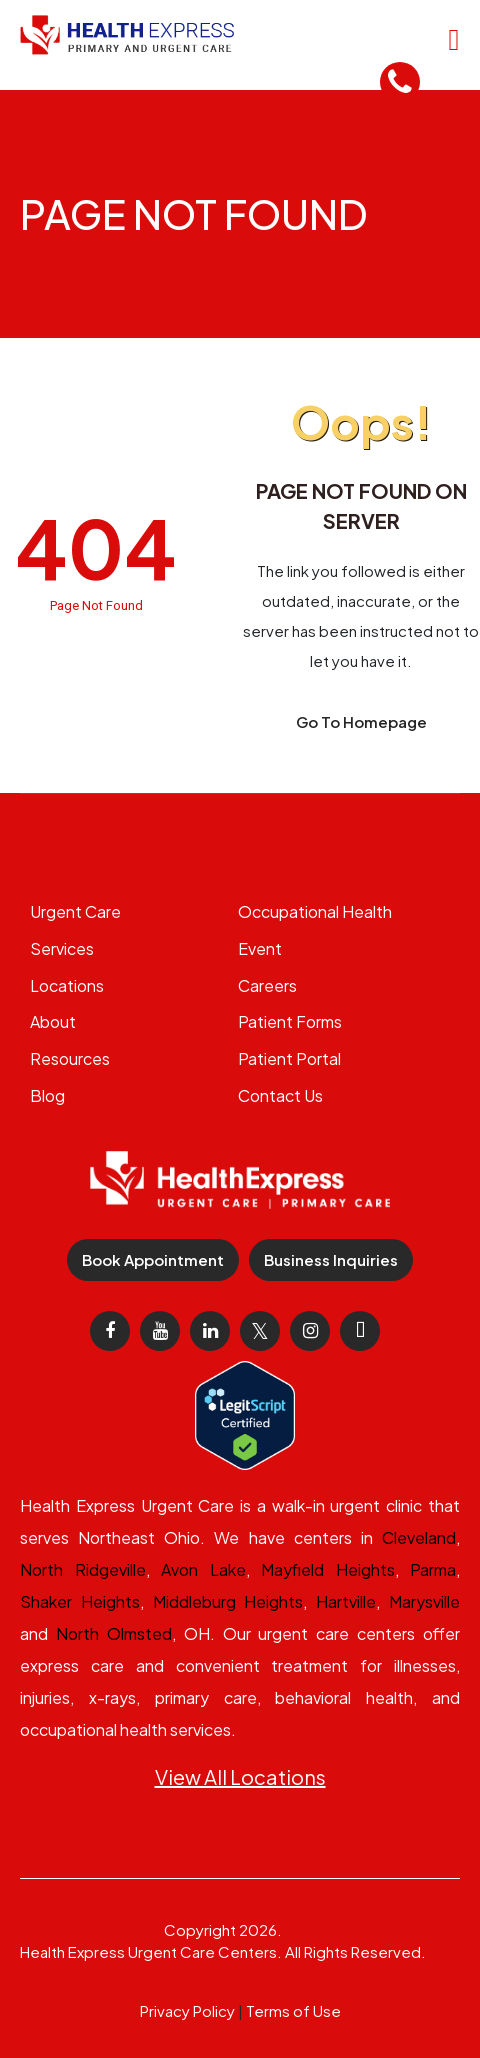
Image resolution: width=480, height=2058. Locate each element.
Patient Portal (289, 1058)
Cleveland (419, 1537)
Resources (70, 1058)
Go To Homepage (361, 721)
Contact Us (280, 1095)
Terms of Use (293, 2010)
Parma (433, 1569)
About (53, 1021)
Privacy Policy (187, 2010)
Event (260, 948)
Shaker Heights (80, 1601)
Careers (267, 985)
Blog (47, 1095)
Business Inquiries (331, 1259)
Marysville (424, 1601)
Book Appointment (153, 1259)
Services (62, 948)
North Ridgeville (83, 1569)
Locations (67, 985)
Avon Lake (203, 1569)
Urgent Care (75, 911)
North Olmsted (114, 1633)
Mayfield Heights (328, 1569)
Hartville (346, 1601)
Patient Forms (290, 1021)
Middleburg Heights (228, 1601)
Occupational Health (315, 911)
